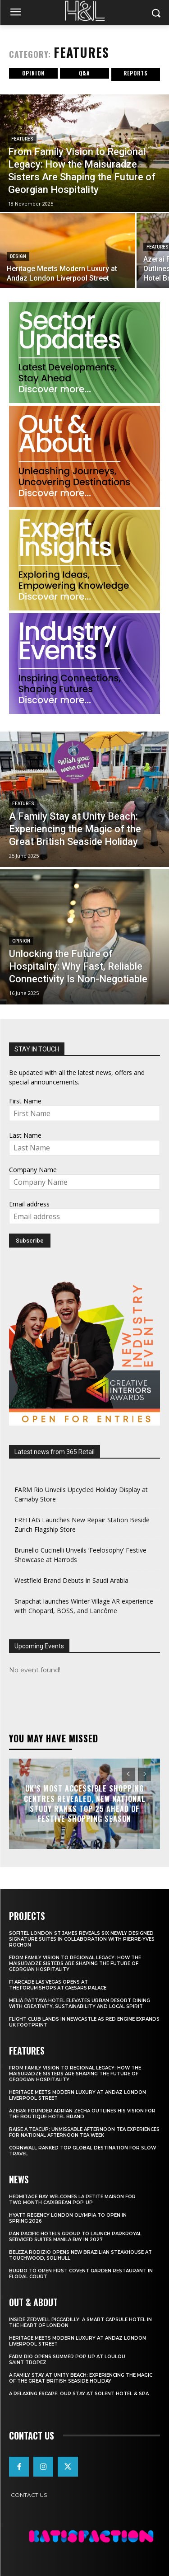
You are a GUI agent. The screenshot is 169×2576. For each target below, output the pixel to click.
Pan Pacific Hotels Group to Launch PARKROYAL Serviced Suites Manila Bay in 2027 (75, 2237)
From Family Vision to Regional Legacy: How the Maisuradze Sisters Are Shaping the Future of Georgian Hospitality (75, 1963)
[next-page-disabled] (144, 1774)
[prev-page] (128, 1774)
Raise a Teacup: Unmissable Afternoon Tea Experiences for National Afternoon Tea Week (84, 2132)
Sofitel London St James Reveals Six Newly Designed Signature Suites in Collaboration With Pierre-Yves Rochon (82, 1939)
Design (18, 256)
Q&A (84, 73)
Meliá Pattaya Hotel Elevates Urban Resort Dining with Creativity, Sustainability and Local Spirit (79, 2003)
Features (22, 138)
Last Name (25, 1135)
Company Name (33, 1169)
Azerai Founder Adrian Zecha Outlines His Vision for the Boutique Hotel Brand (82, 2114)
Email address (29, 1204)
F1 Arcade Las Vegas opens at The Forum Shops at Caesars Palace (57, 1985)
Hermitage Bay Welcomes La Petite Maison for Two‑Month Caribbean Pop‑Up (72, 2199)
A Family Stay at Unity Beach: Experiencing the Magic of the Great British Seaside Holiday (80, 2378)
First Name (25, 1101)
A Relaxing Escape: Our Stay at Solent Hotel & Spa (79, 2394)
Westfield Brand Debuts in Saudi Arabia (71, 1580)
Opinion (33, 73)
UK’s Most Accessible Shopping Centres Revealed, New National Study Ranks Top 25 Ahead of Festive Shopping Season (85, 1803)
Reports (135, 73)
